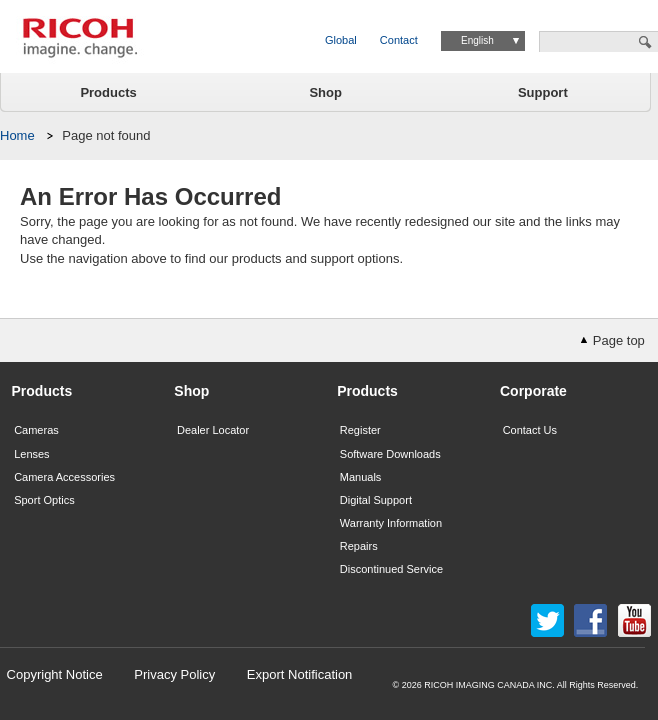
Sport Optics (44, 500)
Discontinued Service (391, 569)
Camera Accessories (64, 477)
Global (341, 40)
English (477, 40)
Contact (399, 40)
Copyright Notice (55, 674)
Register (360, 430)
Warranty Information (391, 523)
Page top (619, 340)
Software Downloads (390, 454)
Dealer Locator (213, 430)
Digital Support (376, 500)
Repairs (359, 546)
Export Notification (300, 674)
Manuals (361, 477)
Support (543, 92)
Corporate (533, 391)
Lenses (31, 454)
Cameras (36, 430)
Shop (325, 92)
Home (17, 135)
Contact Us (530, 430)
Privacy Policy (174, 674)
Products (108, 92)
